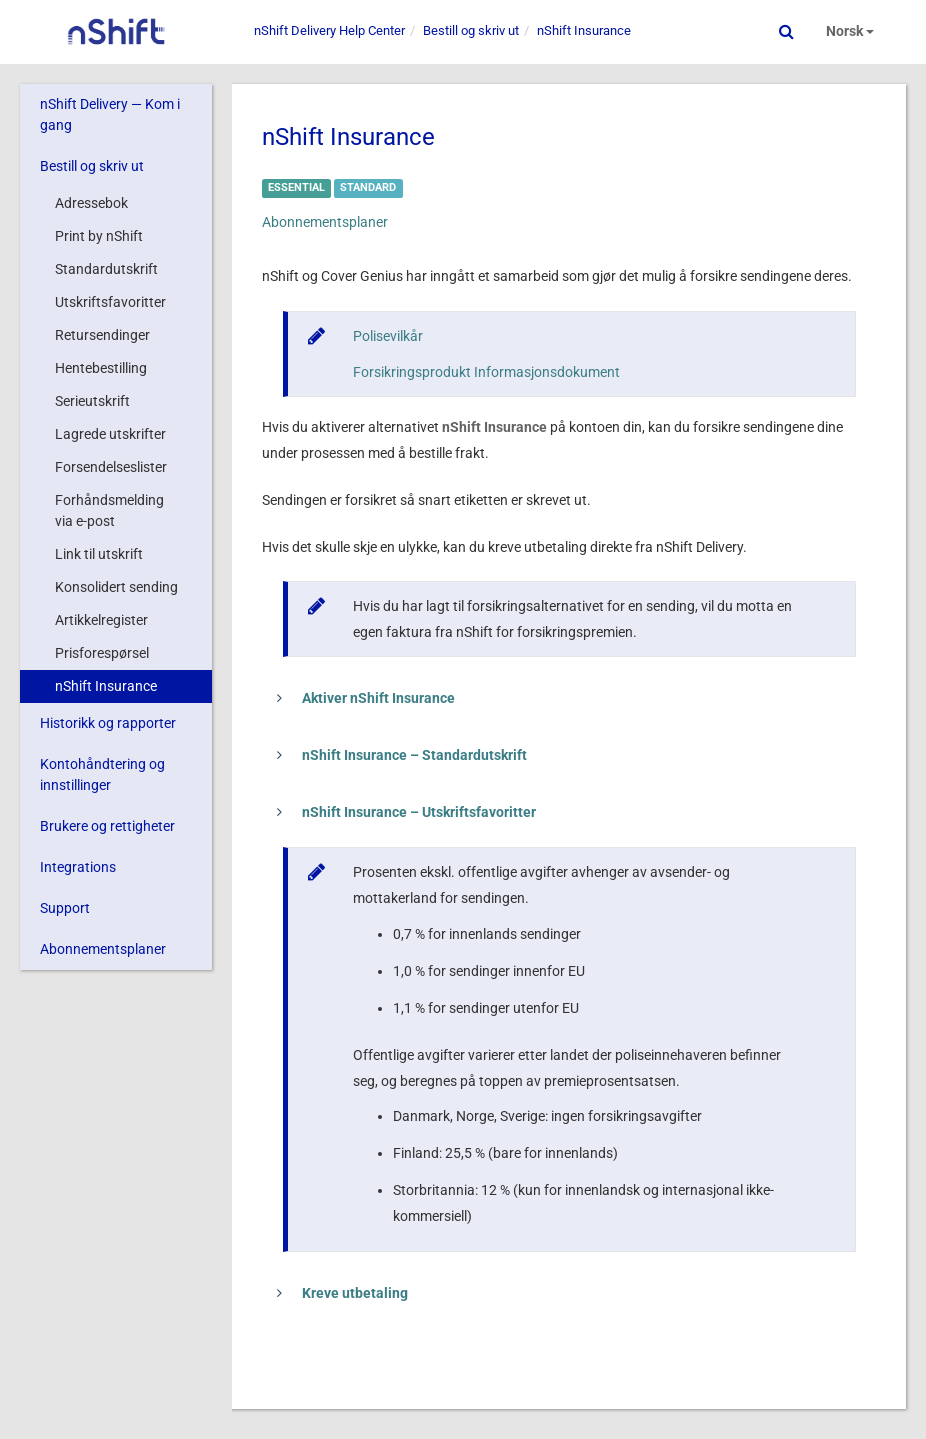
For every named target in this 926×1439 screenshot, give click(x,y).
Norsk (850, 31)
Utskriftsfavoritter (110, 302)
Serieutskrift (92, 401)
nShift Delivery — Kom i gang (110, 114)
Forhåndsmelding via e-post (109, 510)
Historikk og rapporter (108, 723)
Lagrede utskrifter (110, 434)
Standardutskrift (106, 269)
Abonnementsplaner (103, 949)
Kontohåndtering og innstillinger (102, 774)
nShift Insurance (106, 686)
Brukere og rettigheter (107, 826)
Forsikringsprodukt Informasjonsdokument (486, 372)
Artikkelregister (101, 620)
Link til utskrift (99, 554)
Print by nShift (99, 236)
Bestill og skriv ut (92, 166)
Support (65, 908)
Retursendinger (102, 335)
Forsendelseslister (111, 467)
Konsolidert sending (116, 587)
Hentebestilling (101, 368)
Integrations (78, 867)
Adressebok (91, 203)
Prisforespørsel (102, 653)
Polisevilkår (388, 336)
